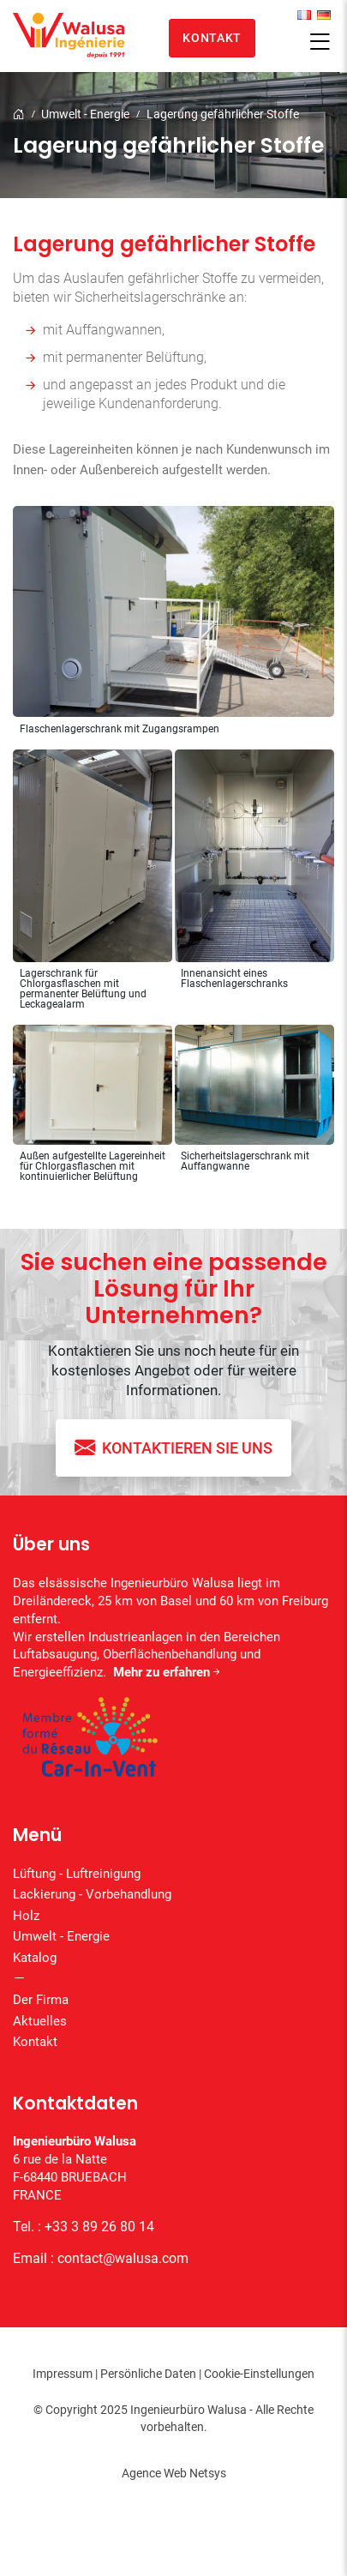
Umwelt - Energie (85, 114)
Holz (26, 1915)
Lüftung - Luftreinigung (77, 1873)
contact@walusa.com (122, 2258)
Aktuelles (40, 2021)
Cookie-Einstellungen (259, 2373)
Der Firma (41, 1999)
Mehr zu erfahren (168, 1672)
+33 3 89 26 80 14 (99, 2226)
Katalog (35, 1957)
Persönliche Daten (148, 2373)
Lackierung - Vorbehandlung (92, 1894)
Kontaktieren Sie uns (173, 1447)
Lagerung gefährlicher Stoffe (223, 114)
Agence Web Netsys (174, 2473)
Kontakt (212, 38)
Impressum (63, 2373)
